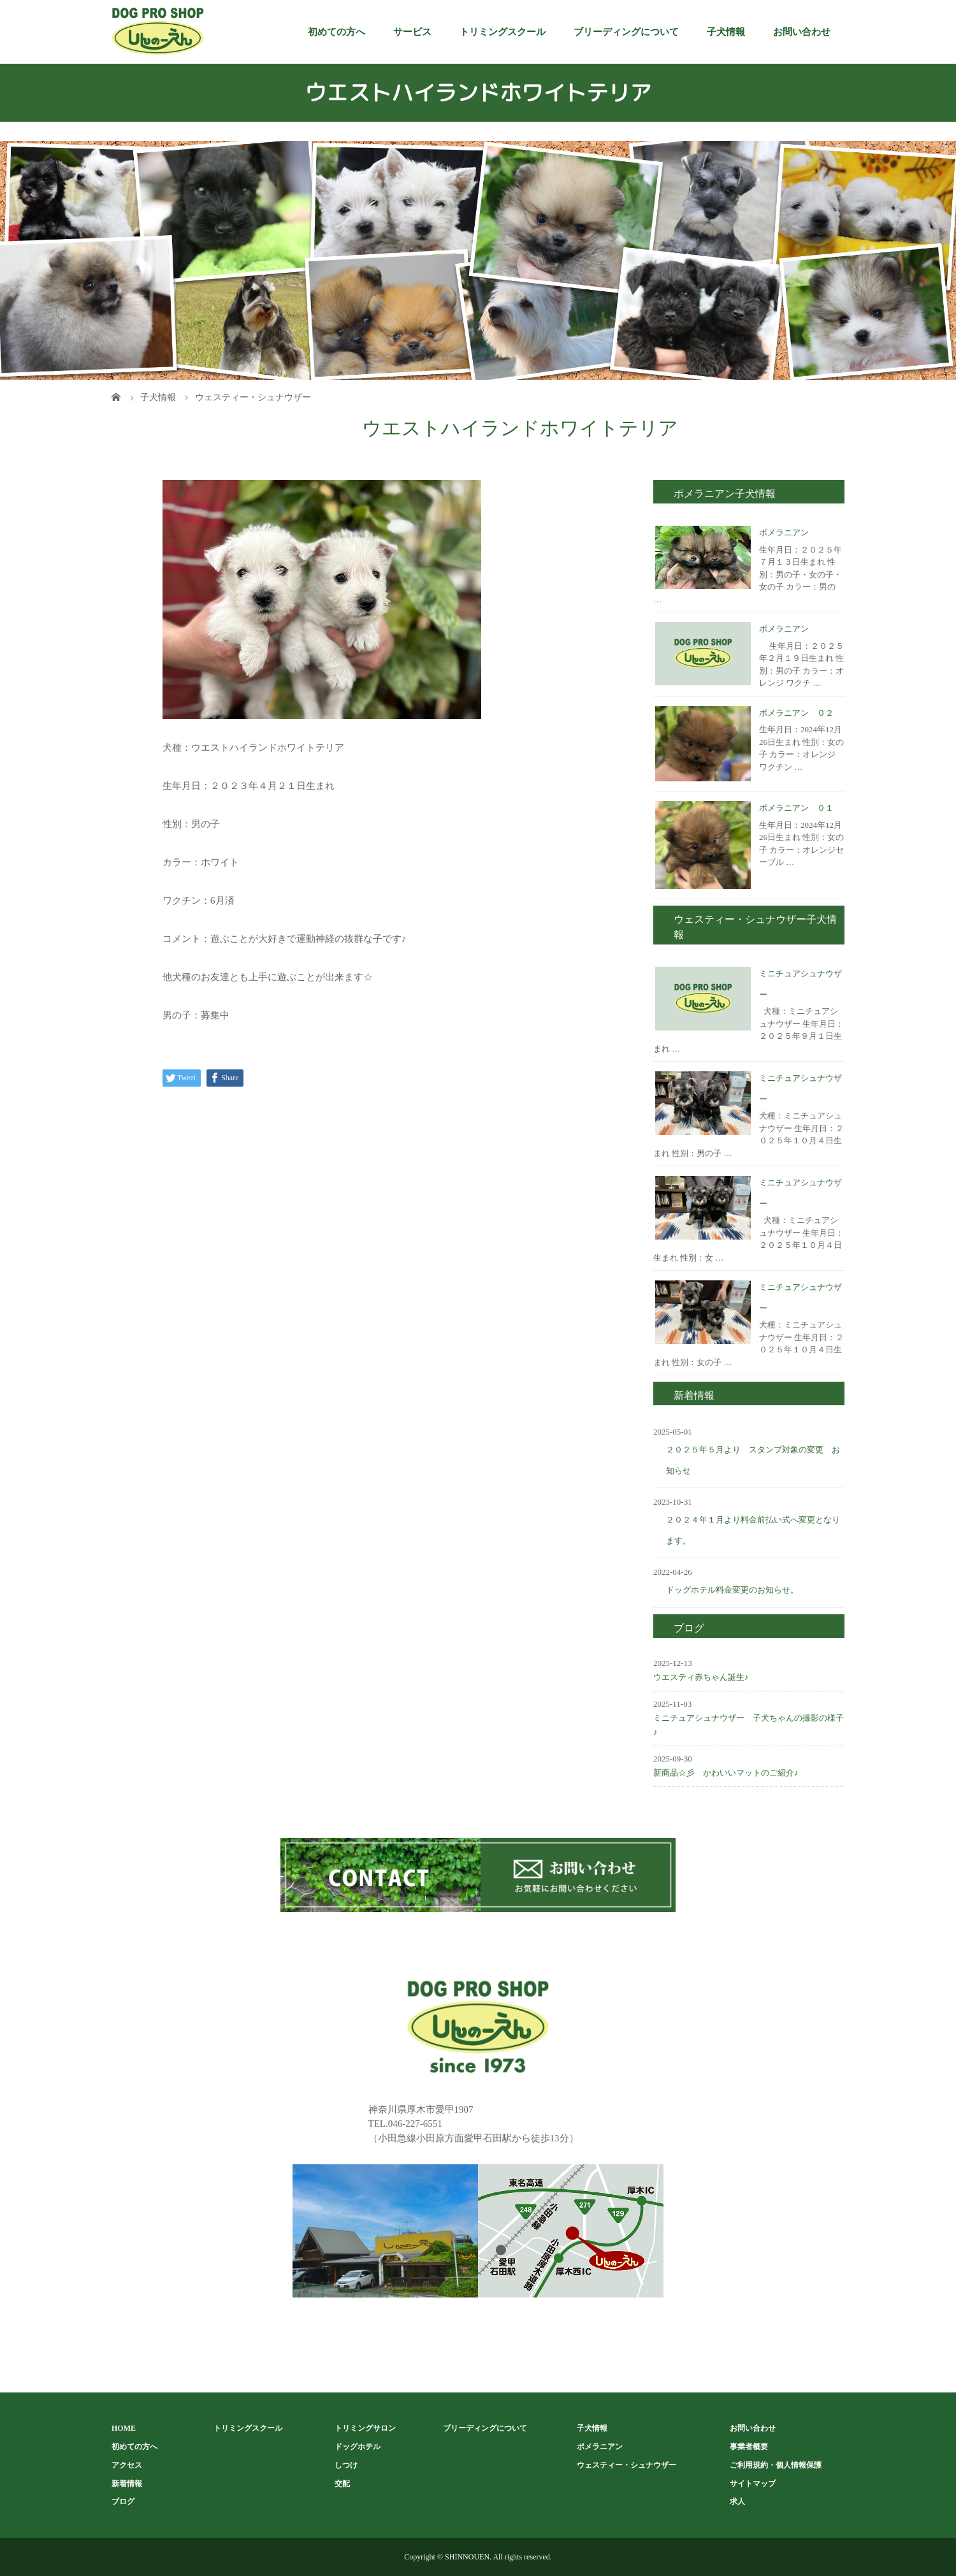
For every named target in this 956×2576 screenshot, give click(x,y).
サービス (412, 32)
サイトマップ (753, 2483)
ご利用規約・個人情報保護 (776, 2465)
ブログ (123, 2501)
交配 (342, 2483)
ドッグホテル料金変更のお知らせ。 (732, 1590)
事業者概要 (749, 2446)
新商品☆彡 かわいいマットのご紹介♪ (726, 1772)
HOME (124, 2428)
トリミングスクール (503, 32)
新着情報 (127, 2483)
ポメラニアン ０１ (796, 808)
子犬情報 (726, 32)
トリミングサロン (365, 2428)
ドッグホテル (357, 2446)
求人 (737, 2501)
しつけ (346, 2465)
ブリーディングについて (626, 32)
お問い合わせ (801, 32)
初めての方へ (336, 32)
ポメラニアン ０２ (796, 713)
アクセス (127, 2465)
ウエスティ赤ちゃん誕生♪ (701, 1677)
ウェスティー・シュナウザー (626, 2465)
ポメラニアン (784, 532)
